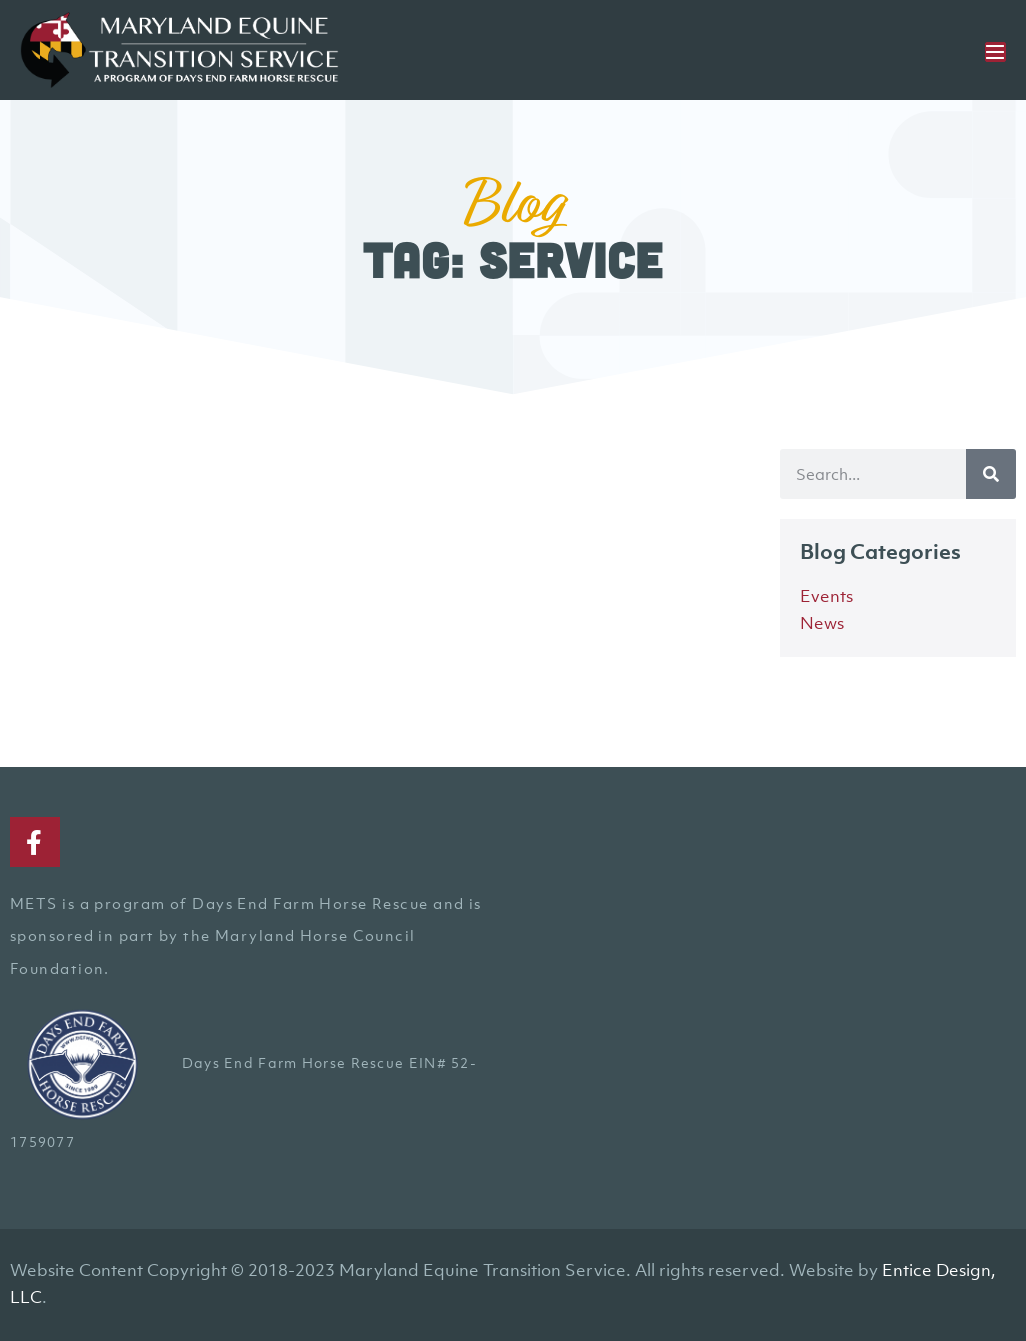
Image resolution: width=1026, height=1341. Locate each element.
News (822, 623)
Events (826, 596)
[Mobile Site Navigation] (995, 52)
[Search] (991, 474)
